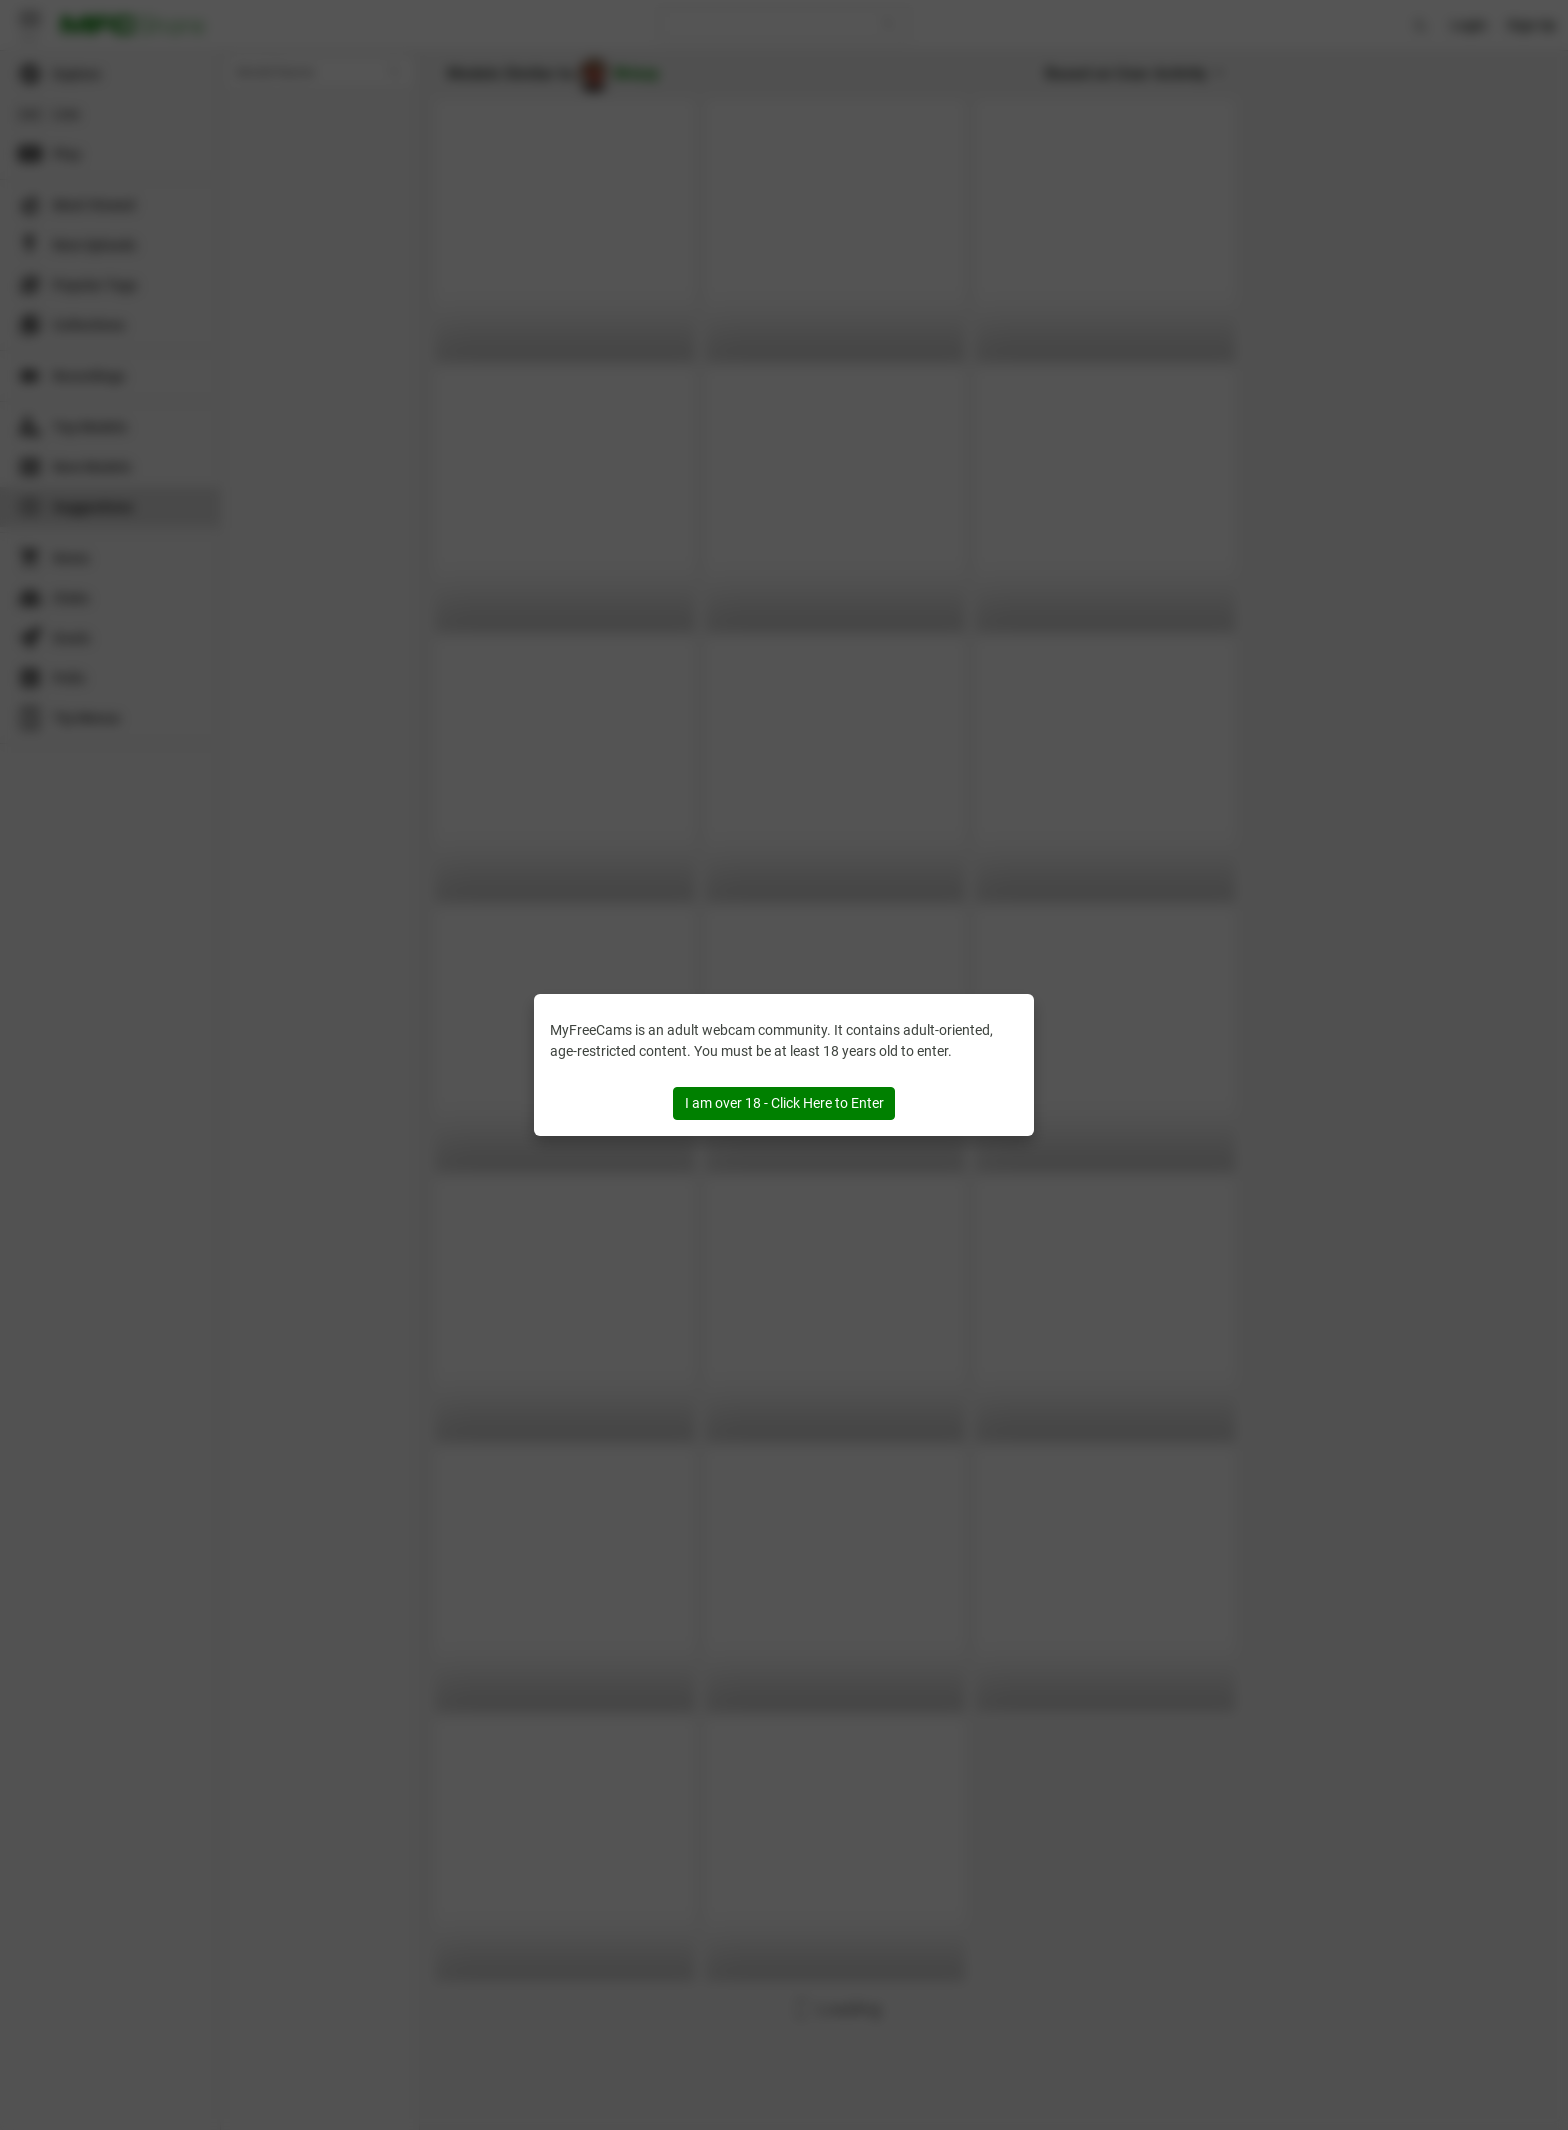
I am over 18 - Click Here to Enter (784, 1103)
